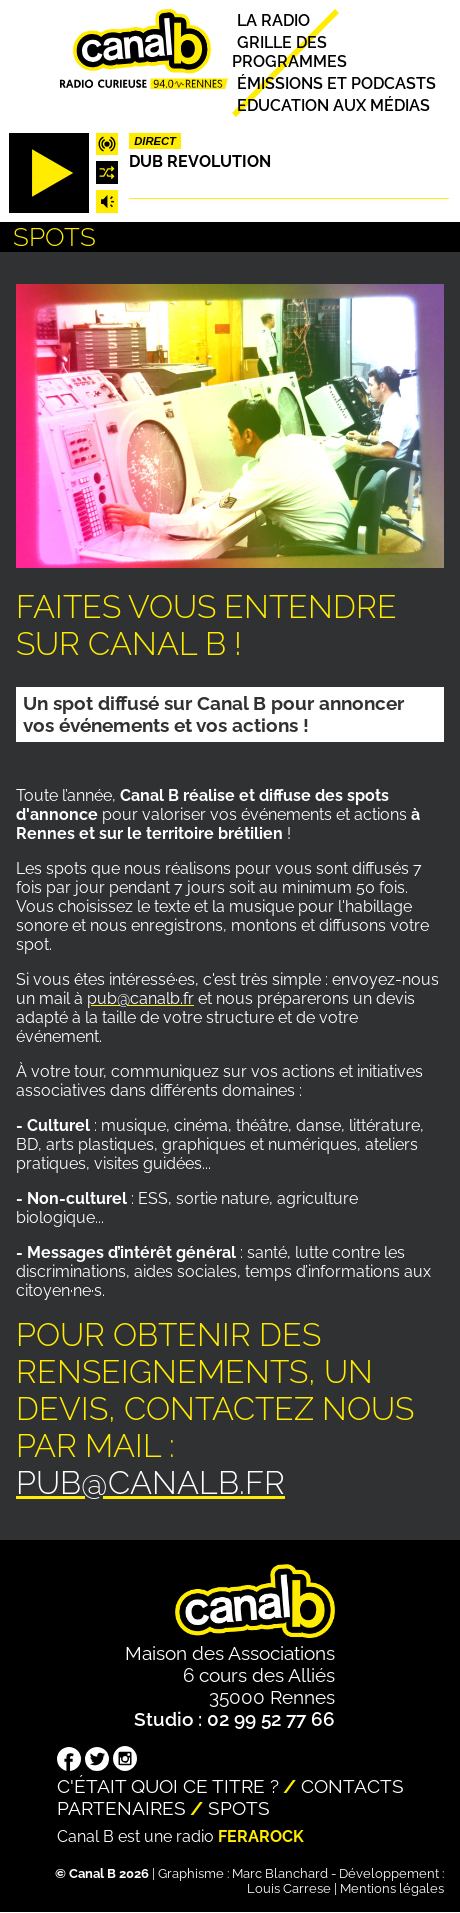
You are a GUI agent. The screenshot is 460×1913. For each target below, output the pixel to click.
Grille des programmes (289, 52)
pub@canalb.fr (140, 998)
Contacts (352, 1786)
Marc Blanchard (280, 1873)
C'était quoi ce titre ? (168, 1786)
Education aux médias (333, 105)
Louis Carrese (289, 1888)
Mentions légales (392, 1888)
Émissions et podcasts (336, 83)
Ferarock (261, 1836)
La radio (273, 20)
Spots (239, 1808)
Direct (155, 141)
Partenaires (121, 1808)
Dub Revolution (200, 161)
